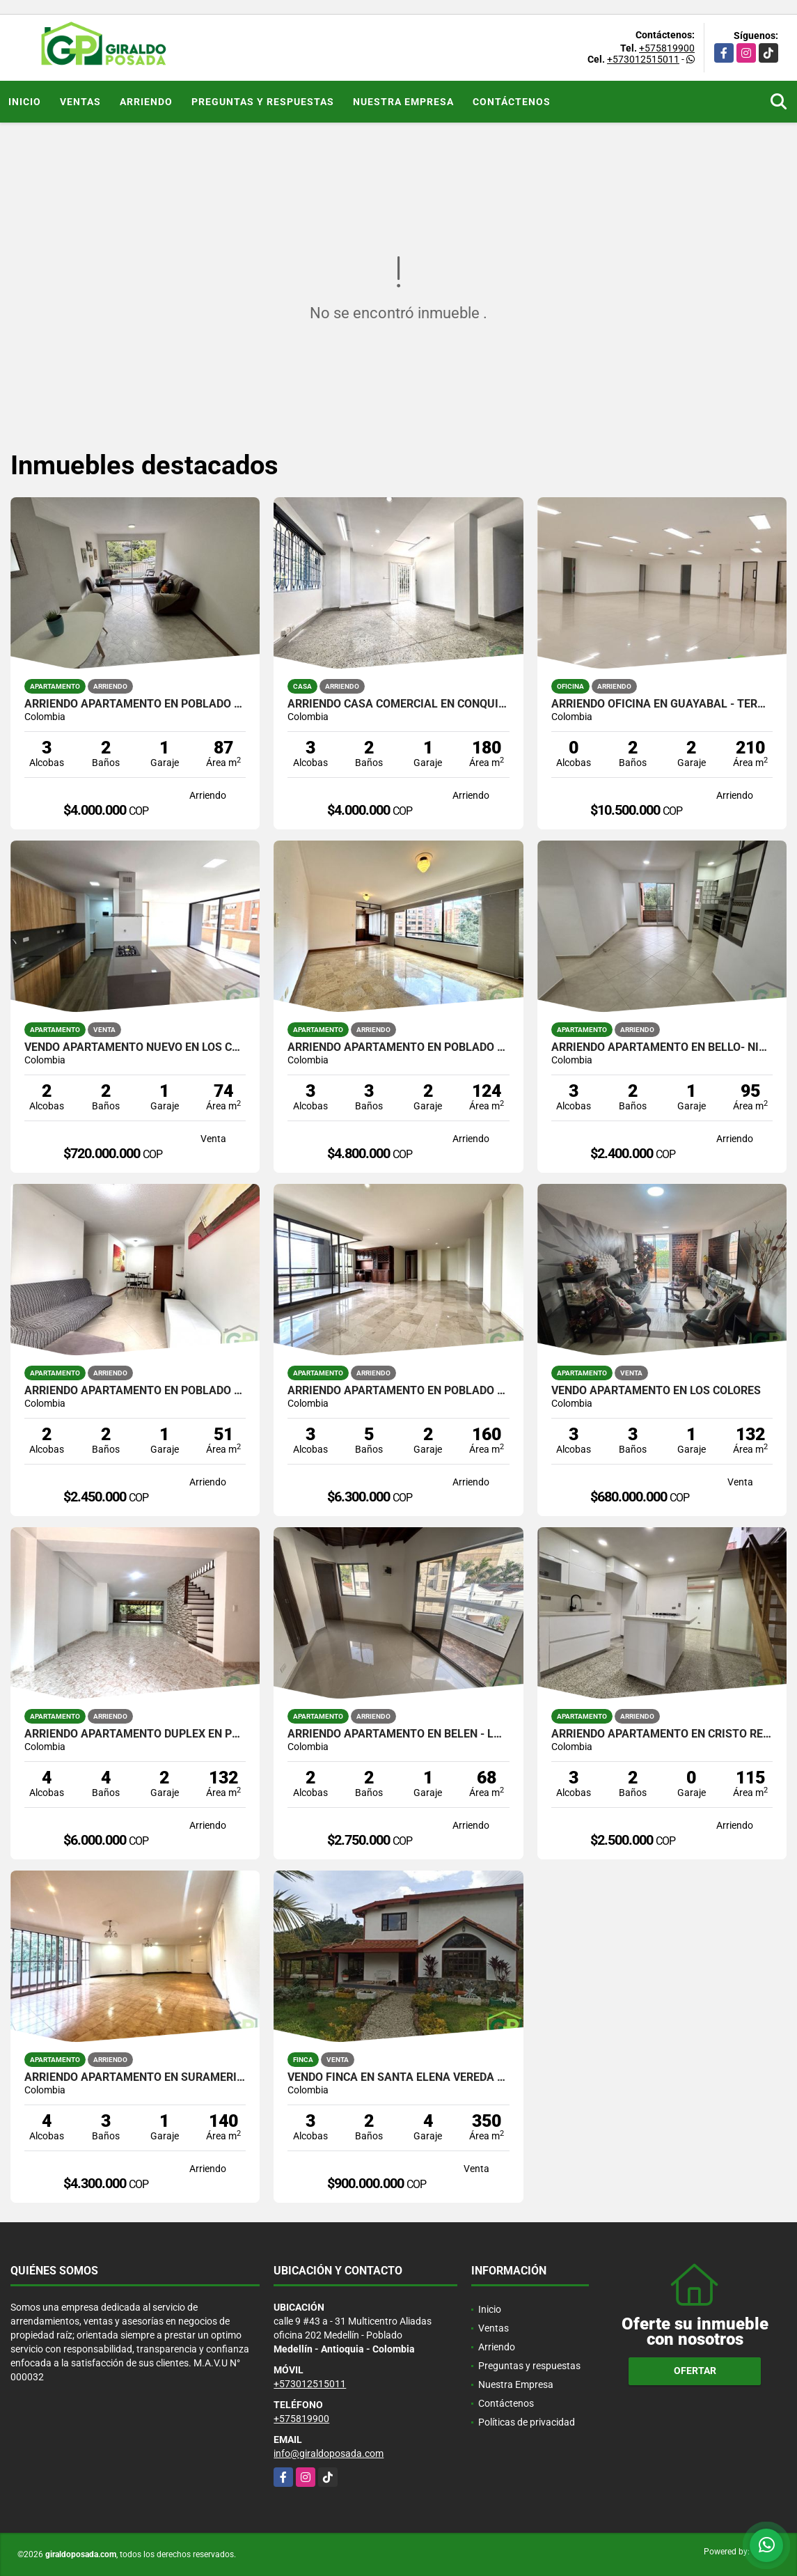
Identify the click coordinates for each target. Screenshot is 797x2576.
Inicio (24, 101)
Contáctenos (512, 101)
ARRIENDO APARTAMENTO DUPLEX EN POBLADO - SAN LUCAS (135, 1734)
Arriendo (146, 101)
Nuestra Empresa (403, 101)
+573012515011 (643, 59)
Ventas (80, 101)
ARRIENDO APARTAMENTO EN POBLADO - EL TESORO (398, 1390)
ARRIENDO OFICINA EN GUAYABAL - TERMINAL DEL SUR (662, 704)
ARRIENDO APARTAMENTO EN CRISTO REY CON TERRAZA (662, 1734)
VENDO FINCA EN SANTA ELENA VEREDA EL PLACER (398, 2077)
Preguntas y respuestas (262, 101)
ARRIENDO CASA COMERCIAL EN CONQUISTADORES (398, 704)
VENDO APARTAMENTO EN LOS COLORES (656, 1390)
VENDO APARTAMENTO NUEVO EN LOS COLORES (135, 1047)
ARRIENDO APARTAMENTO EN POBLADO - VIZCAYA (398, 1047)
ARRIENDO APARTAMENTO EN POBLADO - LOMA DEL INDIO (135, 1390)
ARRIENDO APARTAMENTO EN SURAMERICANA (135, 2077)
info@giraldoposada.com (329, 2453)
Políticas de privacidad (526, 2422)
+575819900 (667, 48)
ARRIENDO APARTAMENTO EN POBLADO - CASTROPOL (135, 704)
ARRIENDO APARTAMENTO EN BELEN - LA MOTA (398, 1734)
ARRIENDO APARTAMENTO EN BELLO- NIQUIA (662, 1047)
